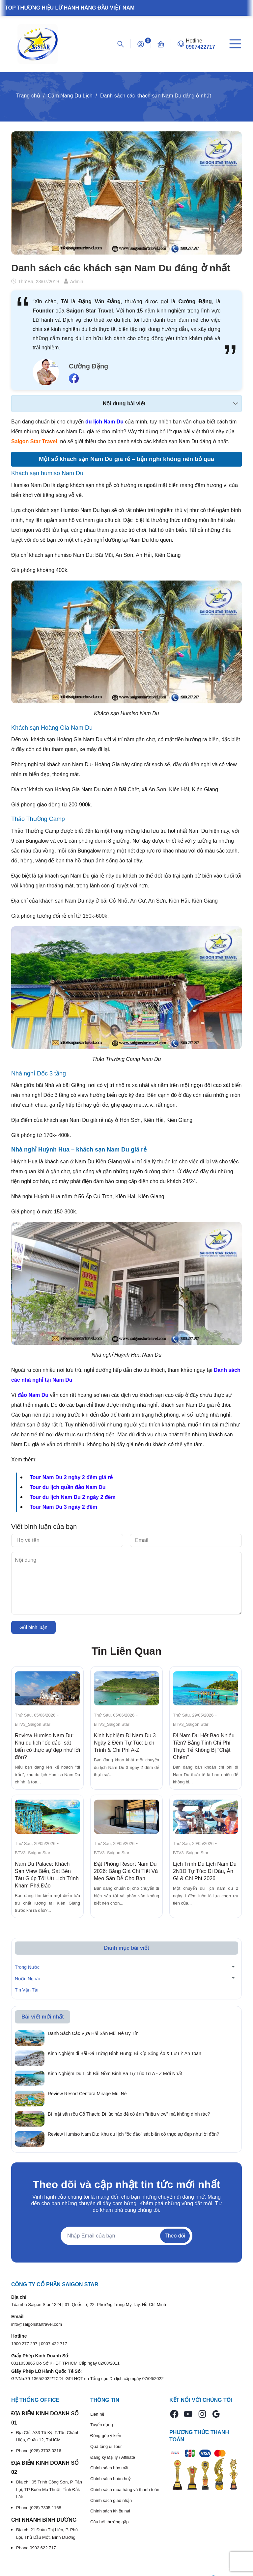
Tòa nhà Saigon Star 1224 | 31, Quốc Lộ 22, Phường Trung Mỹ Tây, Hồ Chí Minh (88, 2304)
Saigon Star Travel (34, 441)
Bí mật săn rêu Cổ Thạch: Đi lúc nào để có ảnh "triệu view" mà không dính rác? (129, 2114)
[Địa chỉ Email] (126, 2236)
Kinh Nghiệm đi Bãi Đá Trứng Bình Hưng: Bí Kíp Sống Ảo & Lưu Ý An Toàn (124, 2053)
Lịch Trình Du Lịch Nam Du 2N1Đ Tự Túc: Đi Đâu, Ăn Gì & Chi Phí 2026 (205, 1871)
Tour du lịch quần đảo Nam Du (68, 1487)
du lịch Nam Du (104, 421)
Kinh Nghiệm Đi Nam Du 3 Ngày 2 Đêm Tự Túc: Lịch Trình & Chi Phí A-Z (125, 1743)
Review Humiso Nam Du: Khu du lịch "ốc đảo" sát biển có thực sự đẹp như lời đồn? (133, 2134)
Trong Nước (27, 1967)
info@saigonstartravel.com (36, 2324)
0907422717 (200, 47)
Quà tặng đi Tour (106, 2446)
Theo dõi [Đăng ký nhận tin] (175, 2235)
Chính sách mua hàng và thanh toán (124, 2489)
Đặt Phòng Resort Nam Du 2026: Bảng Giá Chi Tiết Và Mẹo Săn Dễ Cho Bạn (126, 1871)
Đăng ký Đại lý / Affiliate (112, 2457)
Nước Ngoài (27, 1978)
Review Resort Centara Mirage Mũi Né (87, 2093)
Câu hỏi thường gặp (109, 2521)
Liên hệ (97, 2414)
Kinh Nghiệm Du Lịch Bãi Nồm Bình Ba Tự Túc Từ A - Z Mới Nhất (115, 2073)
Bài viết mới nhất (42, 2017)
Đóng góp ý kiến (105, 2435)
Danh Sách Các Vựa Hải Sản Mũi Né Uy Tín (93, 2033)
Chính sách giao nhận (111, 2500)
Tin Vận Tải (26, 1990)
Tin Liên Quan (127, 1651)
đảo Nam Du (33, 1395)
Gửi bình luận (33, 1627)
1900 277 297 (25, 2343)
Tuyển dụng (101, 2424)
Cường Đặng (88, 366)
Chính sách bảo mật (109, 2467)
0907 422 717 (54, 2343)
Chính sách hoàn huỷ (110, 2478)
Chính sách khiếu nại (110, 2510)
